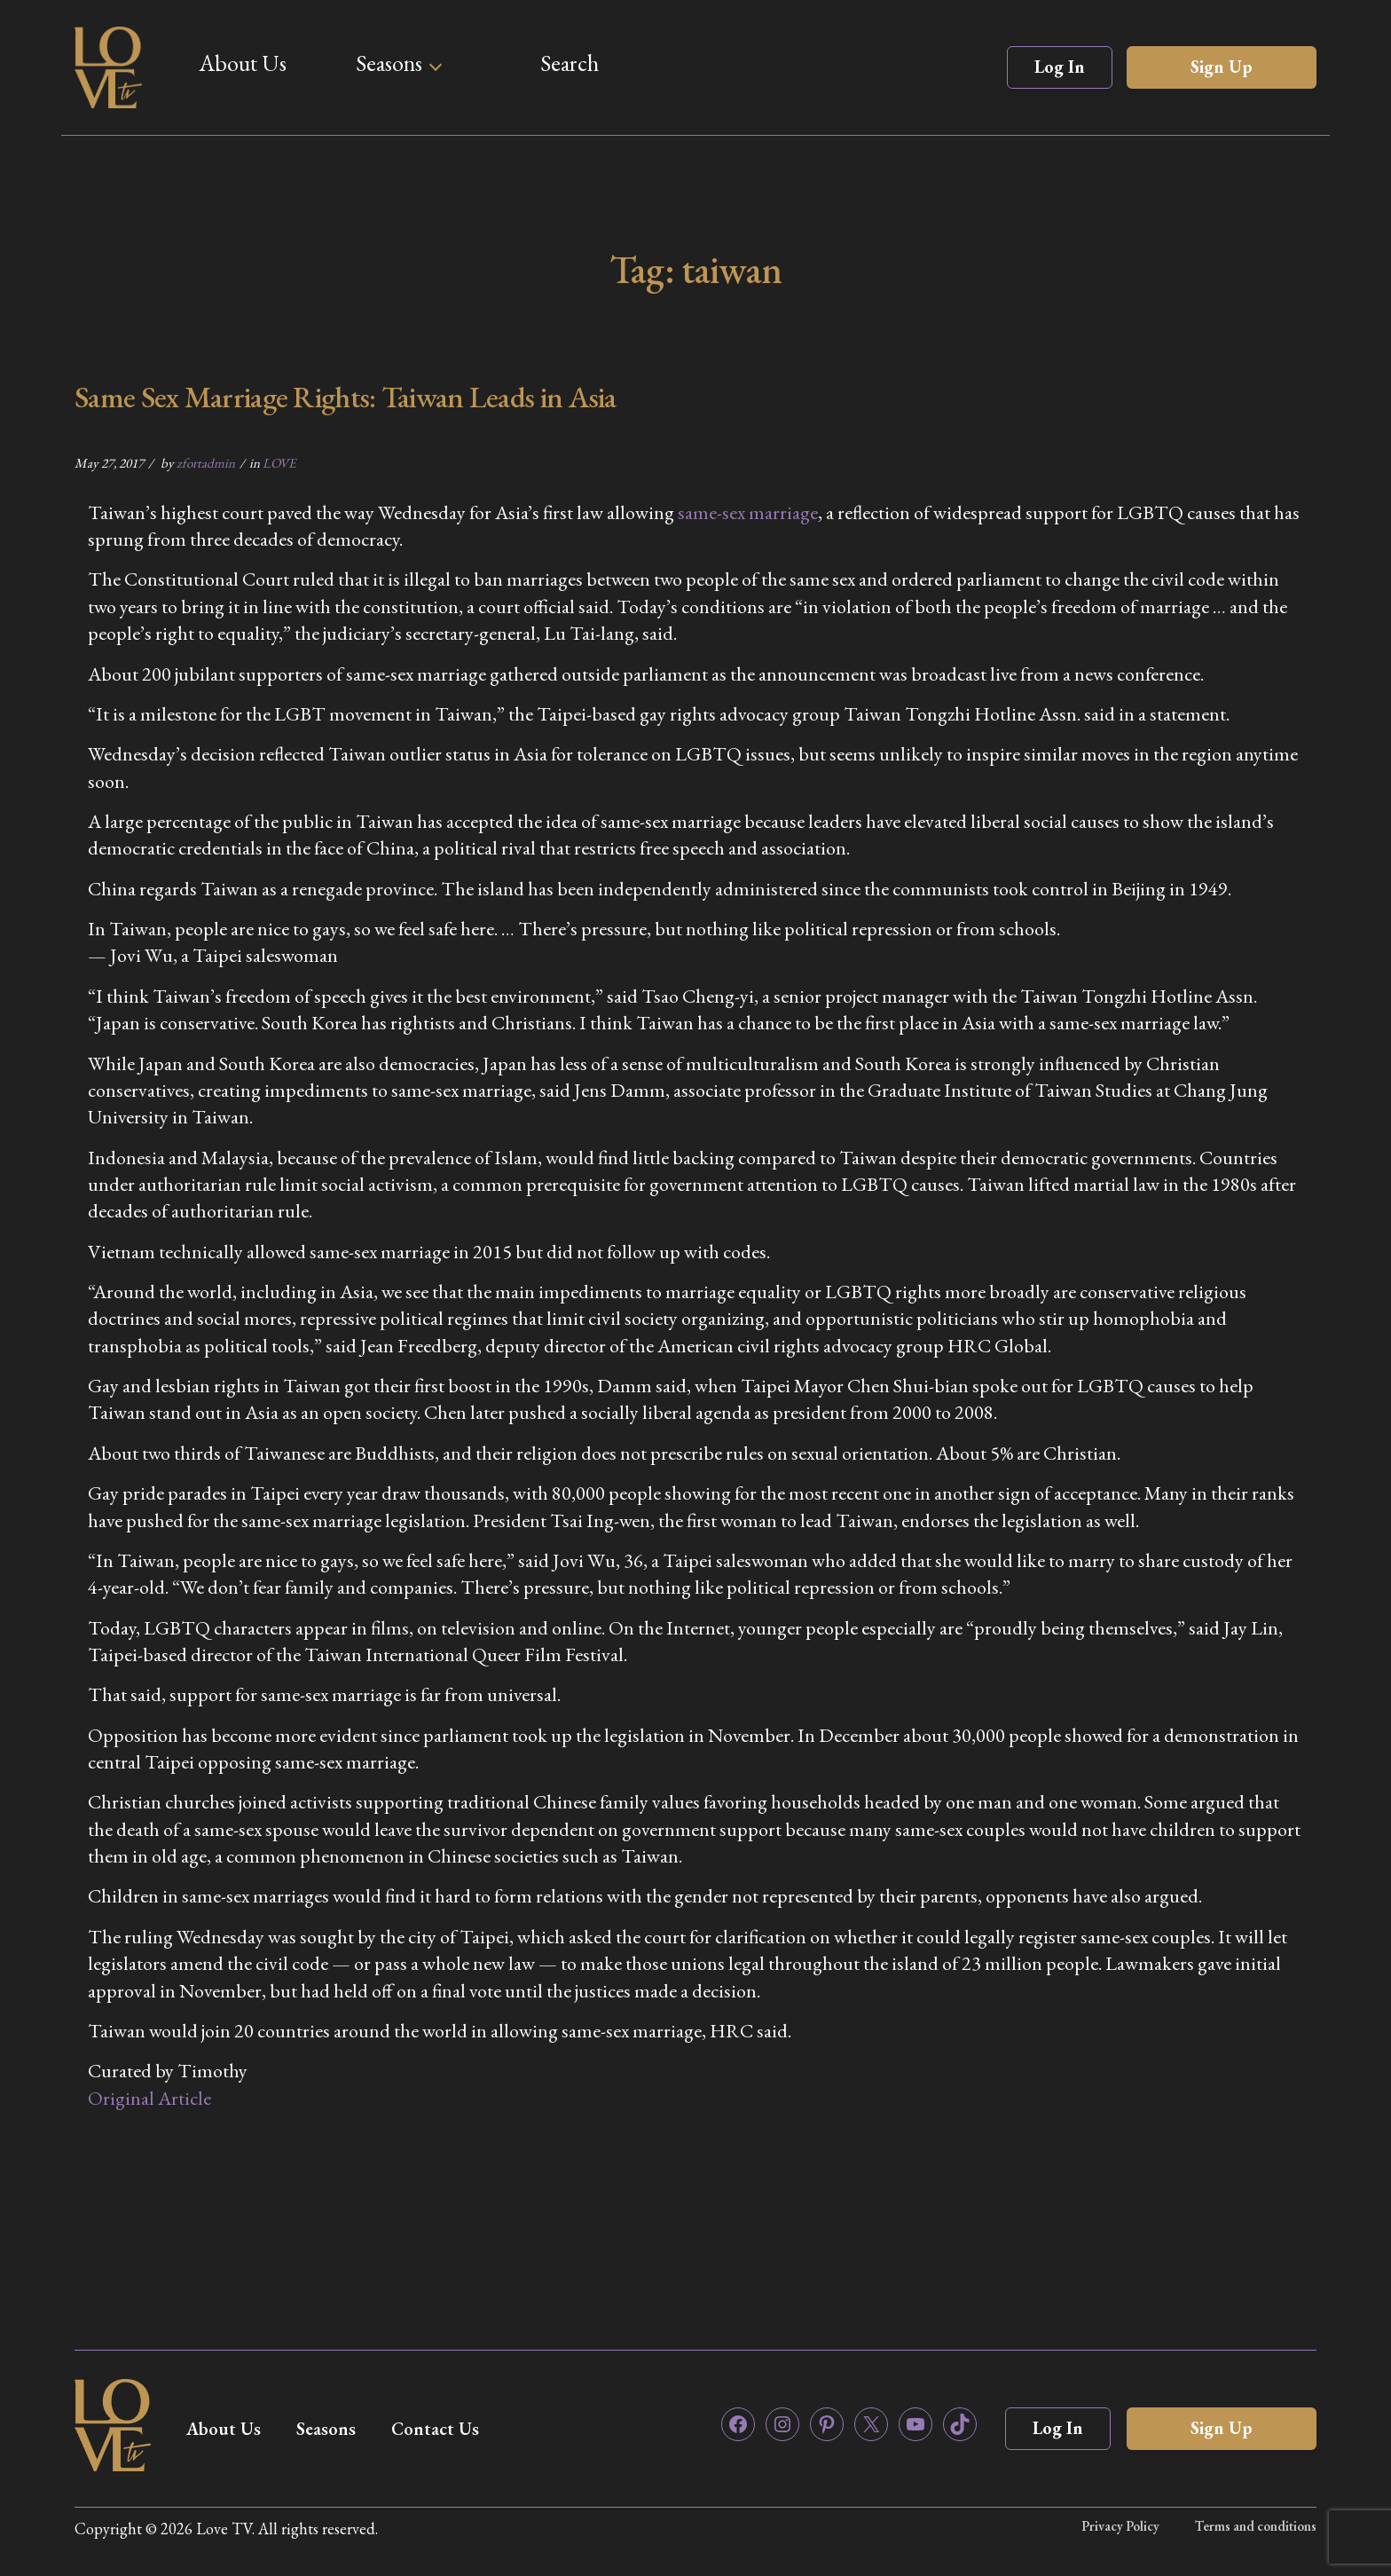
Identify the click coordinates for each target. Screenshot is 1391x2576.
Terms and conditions (1255, 2525)
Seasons (389, 63)
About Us (243, 63)
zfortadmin (206, 462)
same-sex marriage (748, 512)
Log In (1059, 66)
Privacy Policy (1120, 2525)
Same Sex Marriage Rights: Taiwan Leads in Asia (346, 396)
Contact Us (435, 2428)
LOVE (279, 462)
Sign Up (1222, 66)
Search (569, 63)
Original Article (149, 2098)
